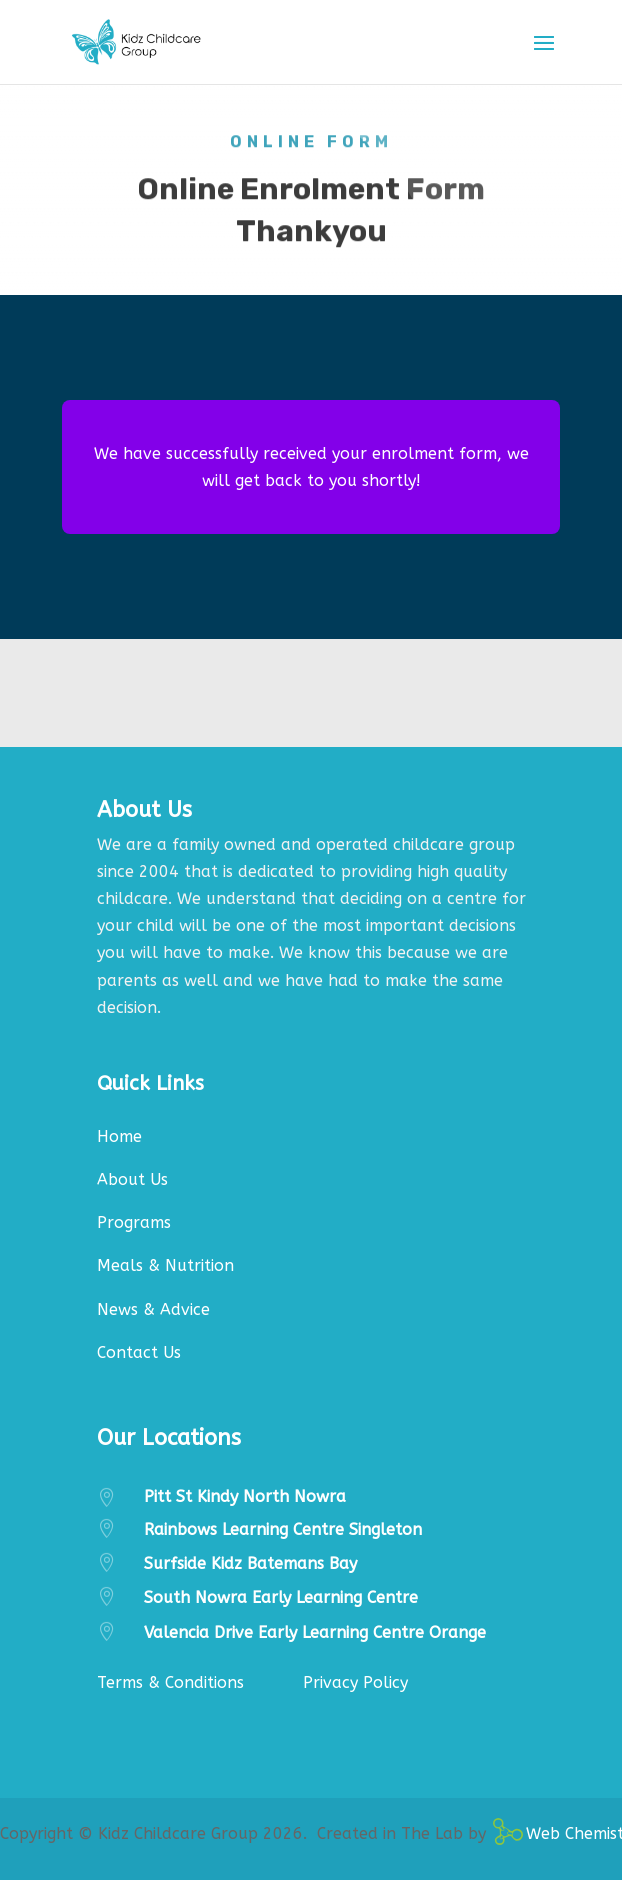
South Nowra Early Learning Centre (281, 1597)
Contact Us (139, 1352)
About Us (132, 1179)
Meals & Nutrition (165, 1265)
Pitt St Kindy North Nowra (245, 1496)
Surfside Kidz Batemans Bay (250, 1563)
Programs (134, 1222)
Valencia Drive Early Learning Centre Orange (315, 1632)
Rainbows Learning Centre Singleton (283, 1529)
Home (119, 1136)
